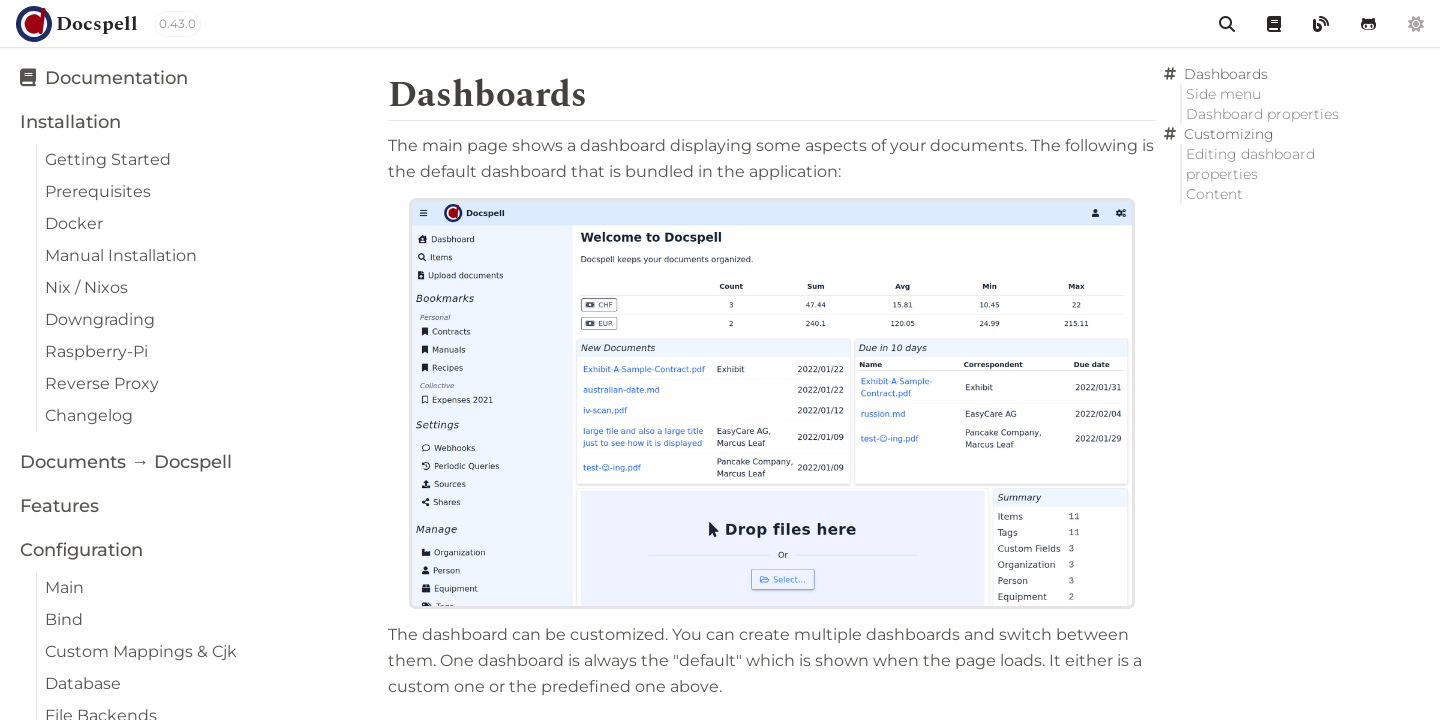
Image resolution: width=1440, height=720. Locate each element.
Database (83, 683)
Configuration (81, 550)
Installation (70, 122)
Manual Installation (121, 255)
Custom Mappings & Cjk (141, 651)
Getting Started (108, 159)
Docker (74, 223)
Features (59, 506)
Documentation (104, 78)
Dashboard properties (1262, 114)
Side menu (1223, 94)
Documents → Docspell (126, 462)
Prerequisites (98, 191)
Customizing (1229, 134)
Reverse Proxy (102, 383)
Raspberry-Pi (96, 351)
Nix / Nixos (86, 287)
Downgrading (100, 319)
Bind (64, 619)
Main (64, 587)
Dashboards (1226, 74)
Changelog (89, 415)
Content (1214, 194)
